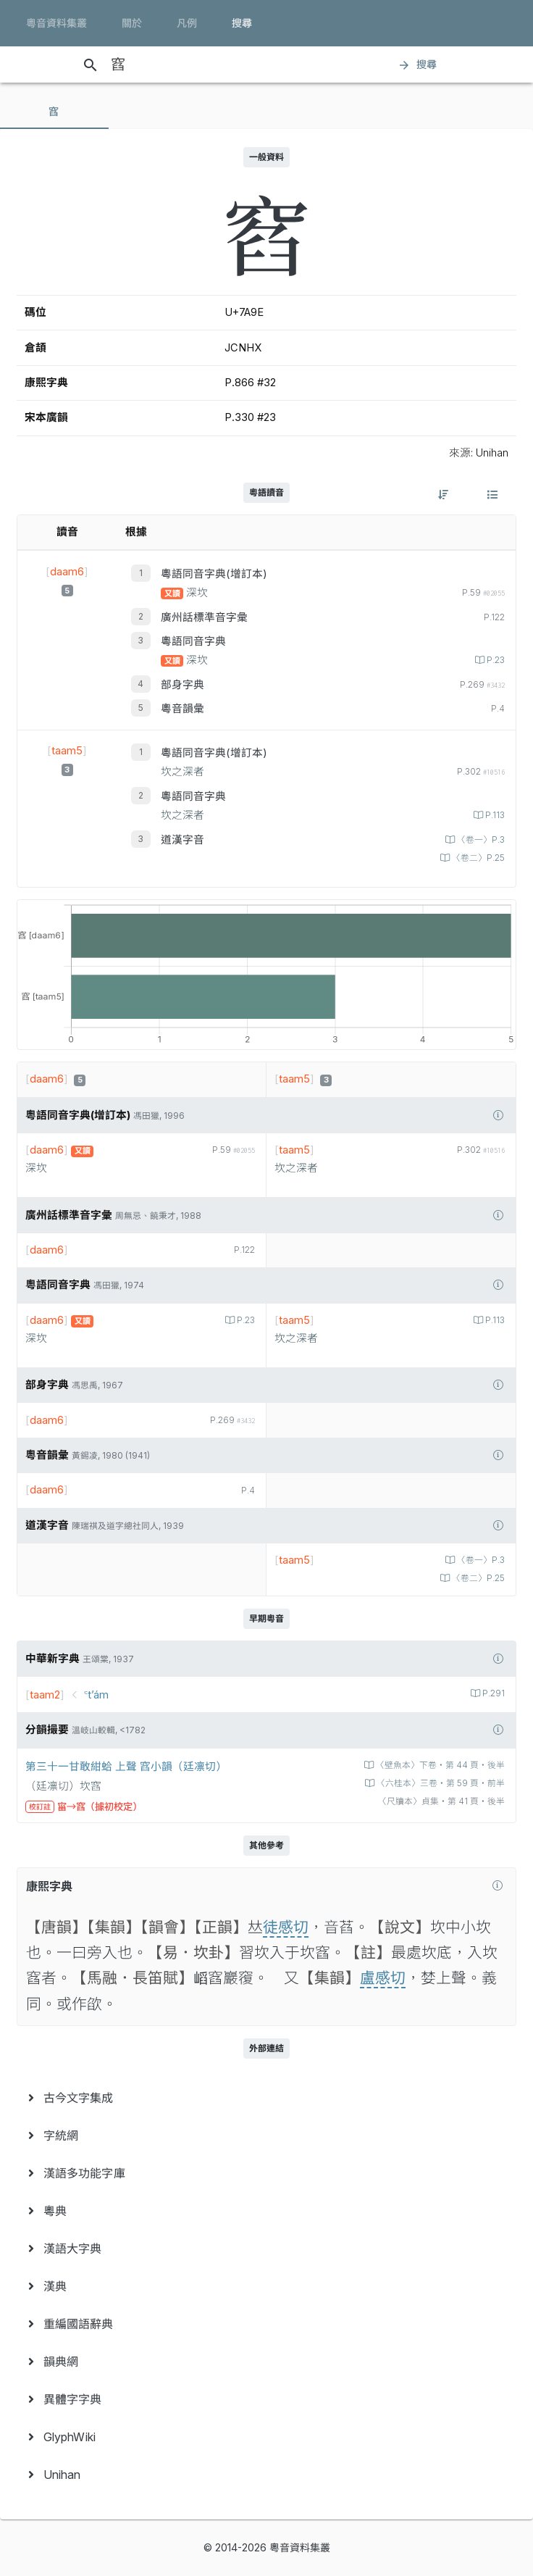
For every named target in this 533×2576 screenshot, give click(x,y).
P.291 (492, 1693)
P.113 (494, 815)
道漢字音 (182, 839)
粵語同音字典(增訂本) (214, 573)
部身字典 (182, 684)
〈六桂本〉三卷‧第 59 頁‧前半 (439, 1783)
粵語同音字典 (193, 641)
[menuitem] (266, 2098)
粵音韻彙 (182, 708)
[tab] (54, 111)
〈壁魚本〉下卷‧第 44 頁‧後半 (439, 1765)
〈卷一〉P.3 (480, 840)
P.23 (494, 660)
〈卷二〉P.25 (477, 858)
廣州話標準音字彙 (204, 617)
